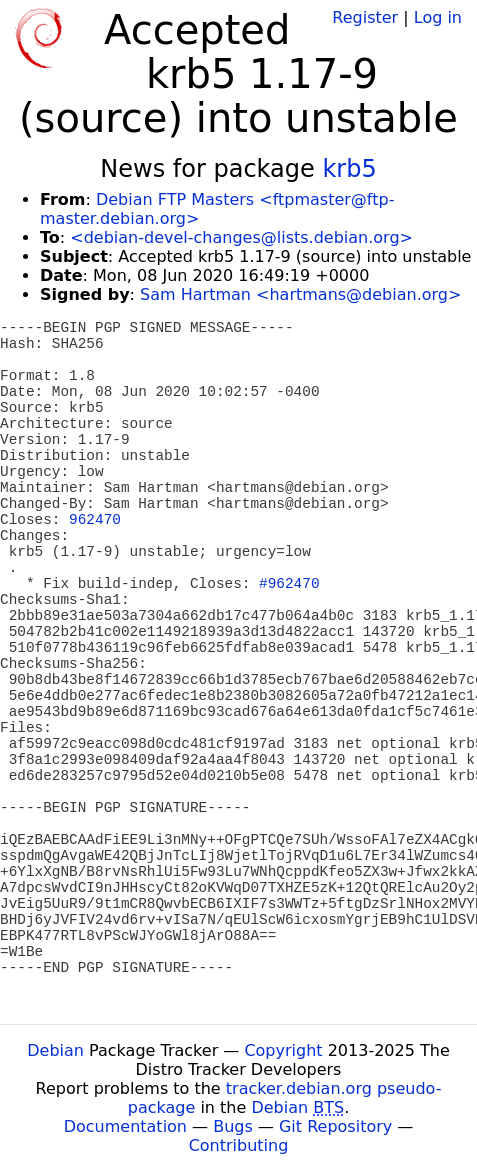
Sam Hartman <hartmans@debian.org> (300, 294)
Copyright (283, 1050)
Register (365, 17)
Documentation (125, 1126)
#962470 (289, 584)
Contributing (239, 1145)
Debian (55, 1050)
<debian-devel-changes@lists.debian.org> (241, 237)
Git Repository (335, 1126)
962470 (95, 520)
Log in (438, 17)
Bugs (233, 1126)
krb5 (349, 169)
